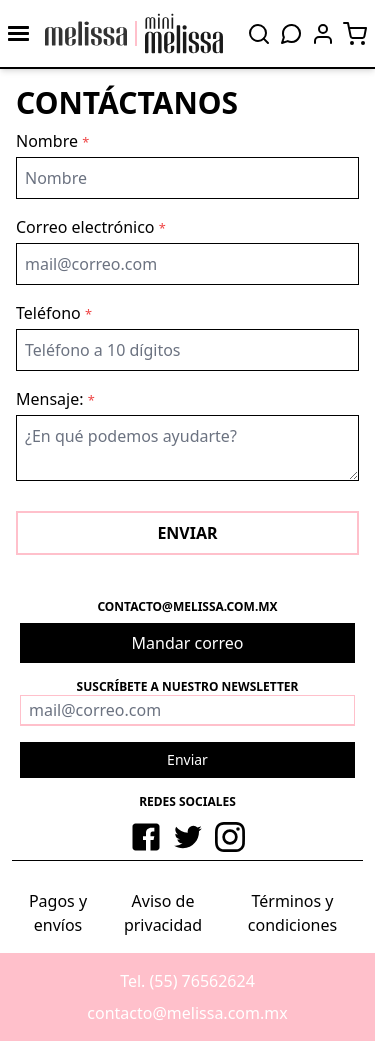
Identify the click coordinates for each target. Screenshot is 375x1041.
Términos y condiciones (292, 913)
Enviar (187, 759)
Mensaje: (55, 399)
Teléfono (54, 313)
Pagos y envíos (58, 913)
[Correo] (187, 710)
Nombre (52, 141)
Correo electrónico (91, 227)
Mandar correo (188, 643)
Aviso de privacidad (163, 913)
